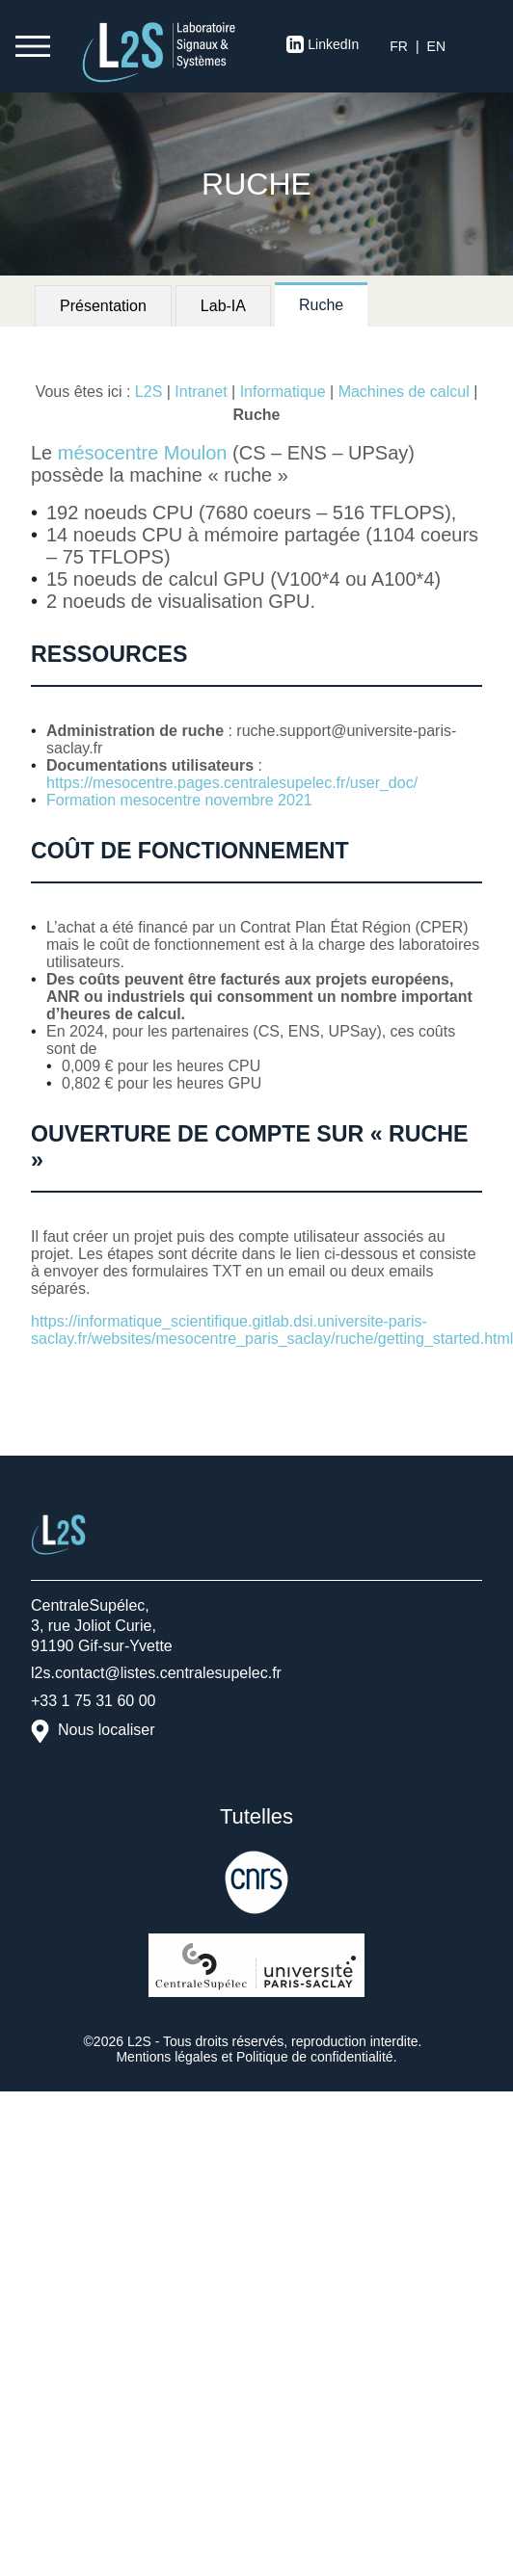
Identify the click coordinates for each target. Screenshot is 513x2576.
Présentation (103, 306)
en (436, 46)
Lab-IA (223, 306)
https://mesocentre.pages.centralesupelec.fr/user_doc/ (232, 783)
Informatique (283, 391)
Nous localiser (106, 1730)
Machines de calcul (404, 391)
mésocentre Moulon (143, 452)
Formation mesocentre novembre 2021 (179, 800)
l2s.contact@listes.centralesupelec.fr (156, 1673)
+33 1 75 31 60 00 (93, 1701)
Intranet (201, 391)
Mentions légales (166, 2056)
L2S (148, 391)
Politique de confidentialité (314, 2056)
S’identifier (486, 46)
